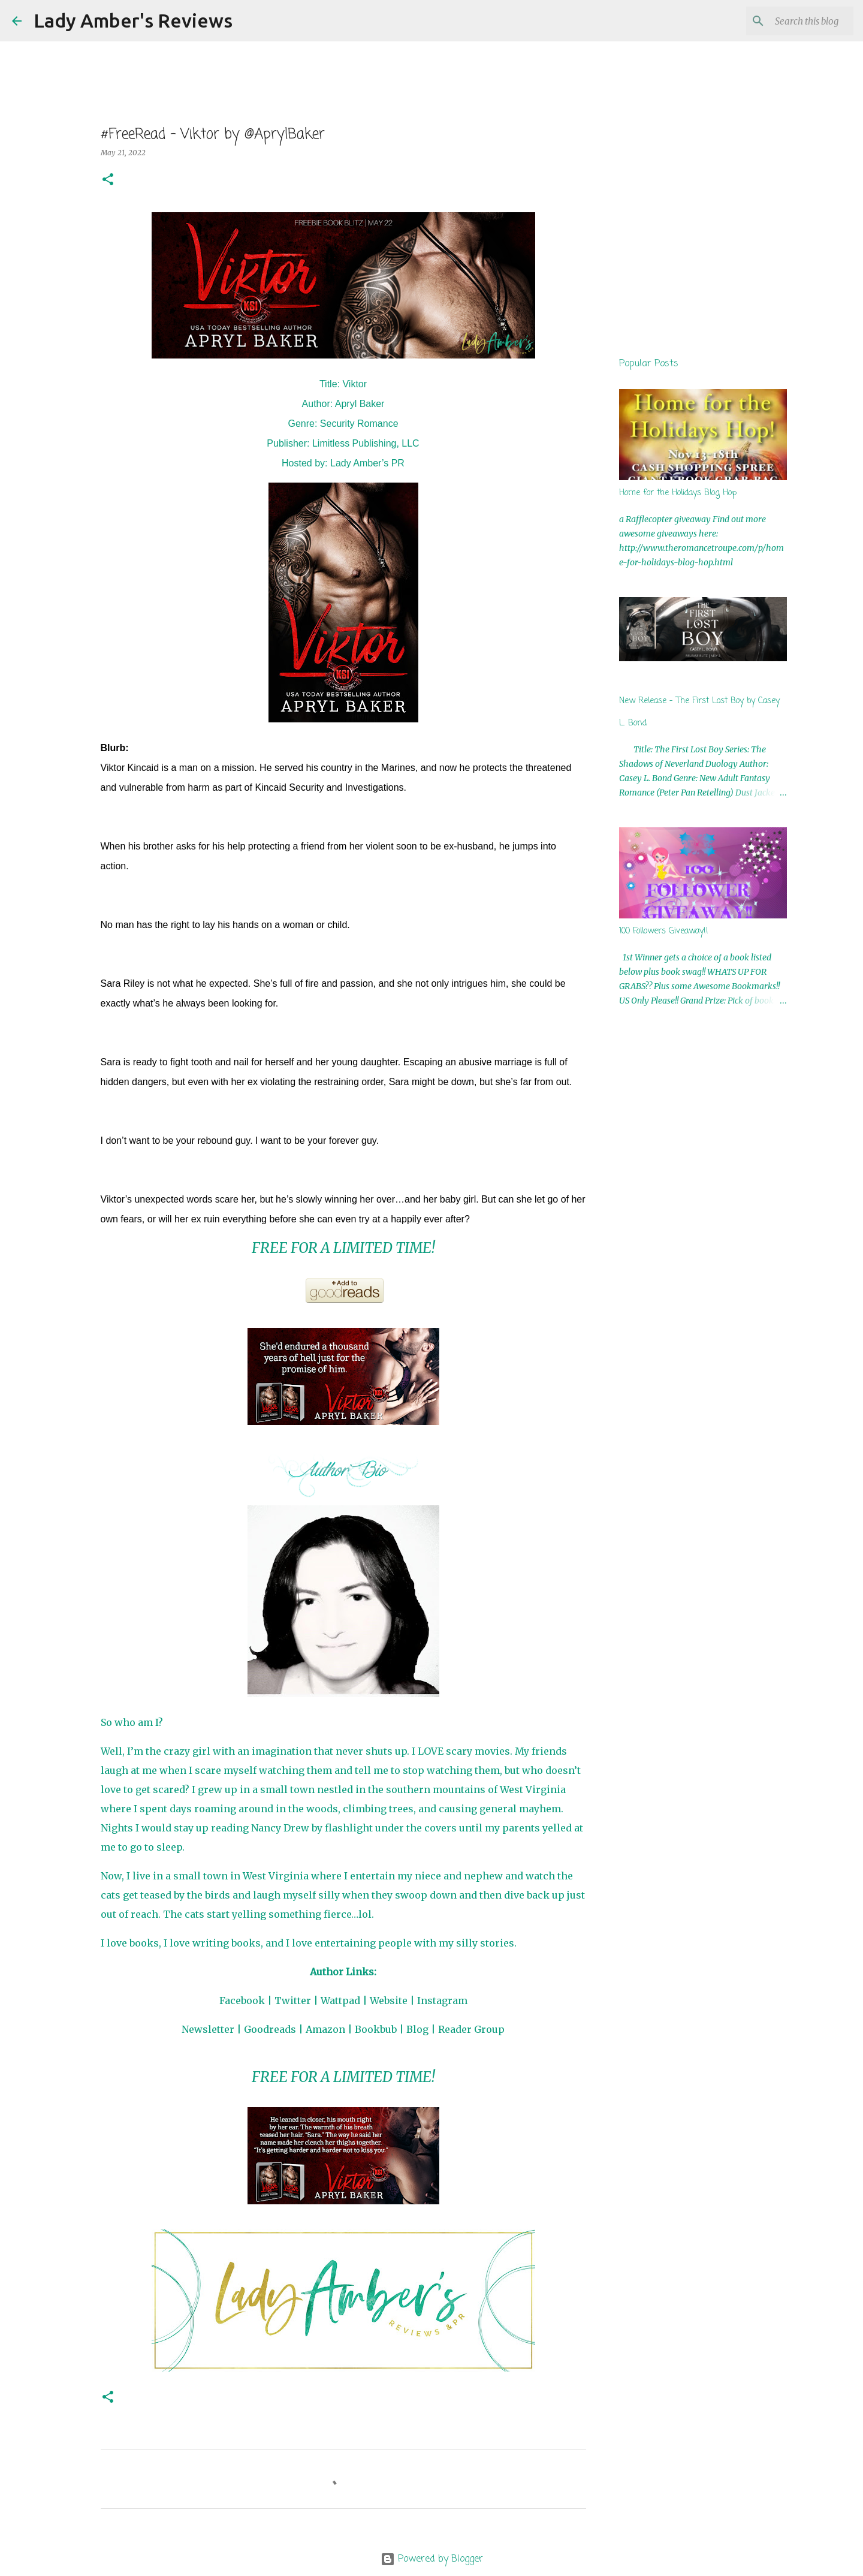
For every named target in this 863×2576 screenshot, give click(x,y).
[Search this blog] (790, 21)
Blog (417, 2029)
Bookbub (376, 2029)
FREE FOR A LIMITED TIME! (343, 1248)
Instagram (442, 2000)
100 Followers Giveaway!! (663, 931)
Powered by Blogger (432, 2559)
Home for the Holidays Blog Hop (678, 493)
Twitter (292, 2000)
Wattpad (340, 2000)
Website (389, 2000)
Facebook (242, 2000)
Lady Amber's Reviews (133, 20)
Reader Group (471, 2029)
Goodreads (270, 2029)
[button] (108, 180)
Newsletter (208, 2029)
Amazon (325, 2029)
